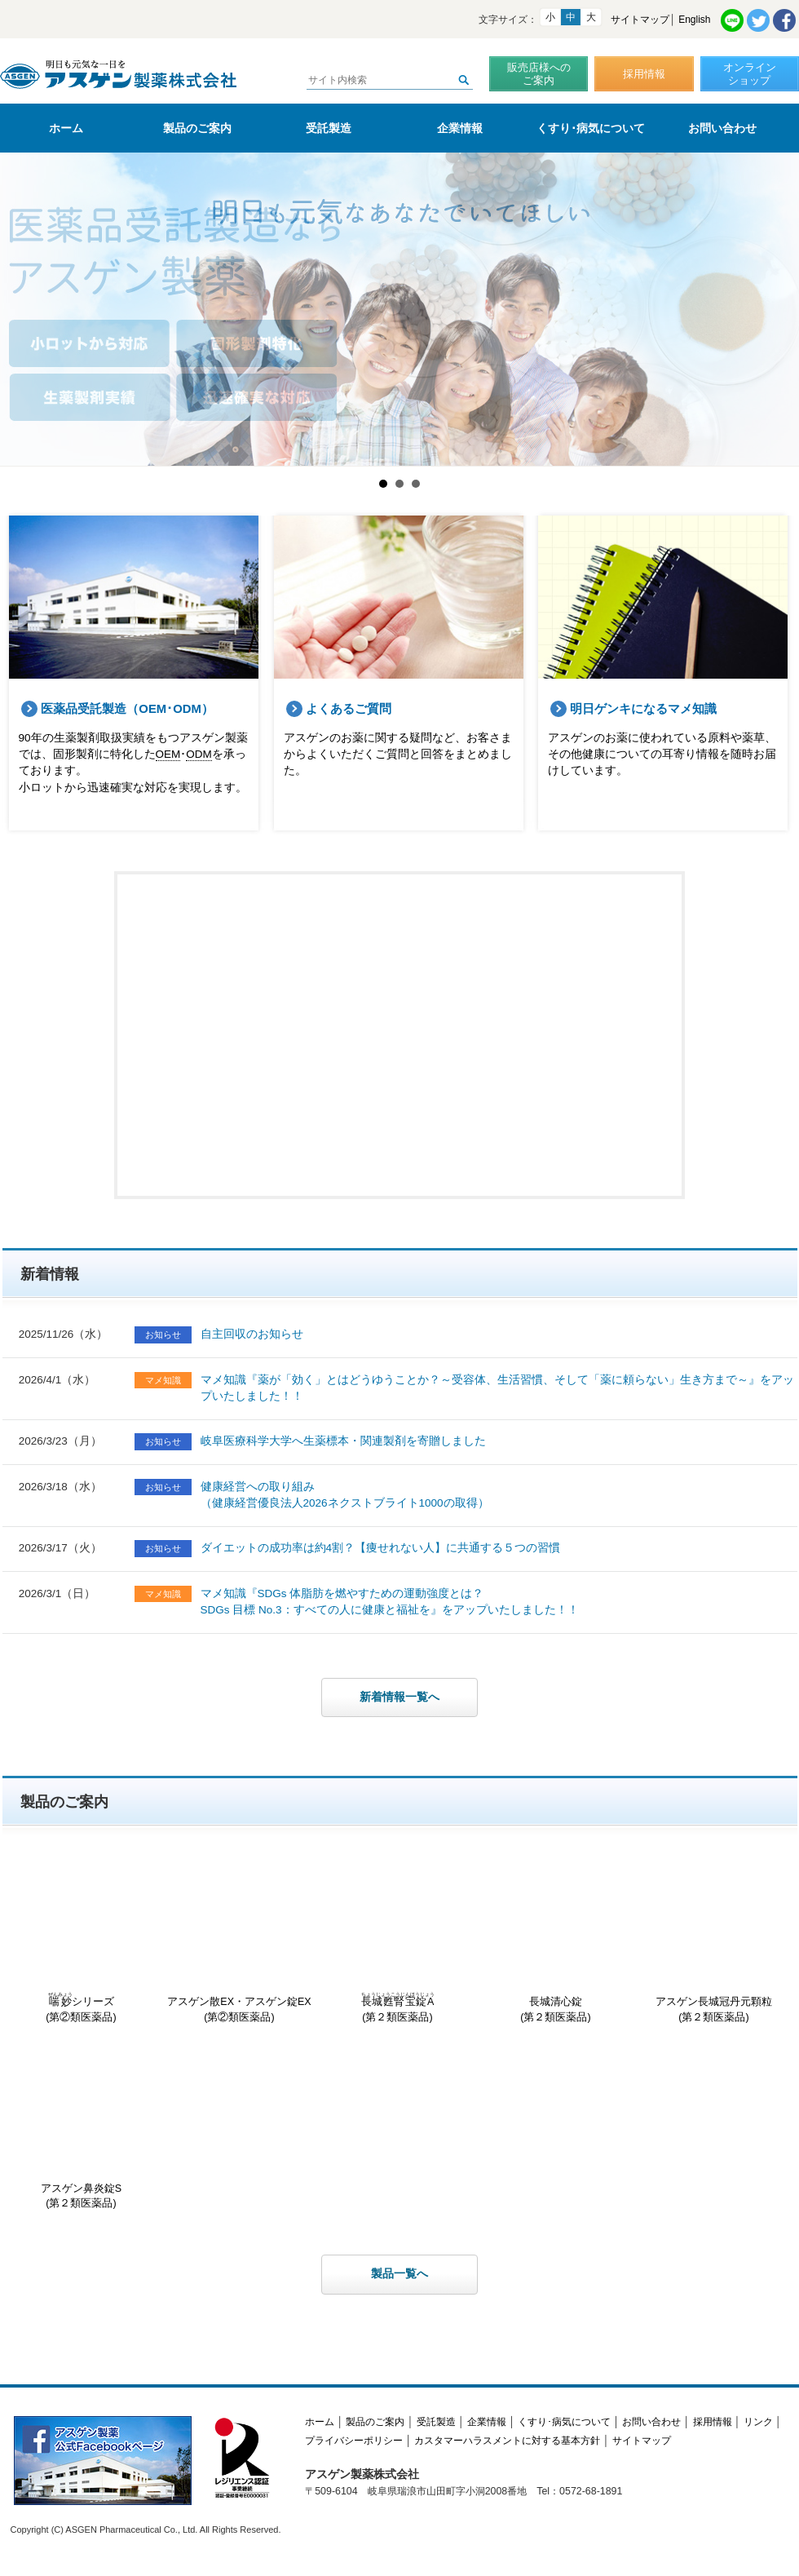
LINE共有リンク (732, 20)
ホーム (66, 128)
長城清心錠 (556, 1942)
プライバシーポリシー (354, 2440)
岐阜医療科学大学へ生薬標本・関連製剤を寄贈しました (343, 1441)
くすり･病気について (590, 128)
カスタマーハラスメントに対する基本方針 (507, 2440)
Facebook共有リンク (784, 20)
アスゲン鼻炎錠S (81, 2129)
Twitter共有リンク (758, 20)
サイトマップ (640, 19)
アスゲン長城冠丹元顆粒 (714, 1942)
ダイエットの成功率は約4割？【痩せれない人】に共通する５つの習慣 (381, 1548)
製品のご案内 (197, 128)
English (694, 19)
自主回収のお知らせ (252, 1334)
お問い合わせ (722, 128)
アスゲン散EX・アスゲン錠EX (240, 1942)
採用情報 (644, 74)
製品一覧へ (399, 2274)
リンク (758, 2422)
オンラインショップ (749, 73)
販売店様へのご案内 (539, 73)
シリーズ (81, 1942)
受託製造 (328, 128)
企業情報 (460, 128)
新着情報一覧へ (399, 1697)
